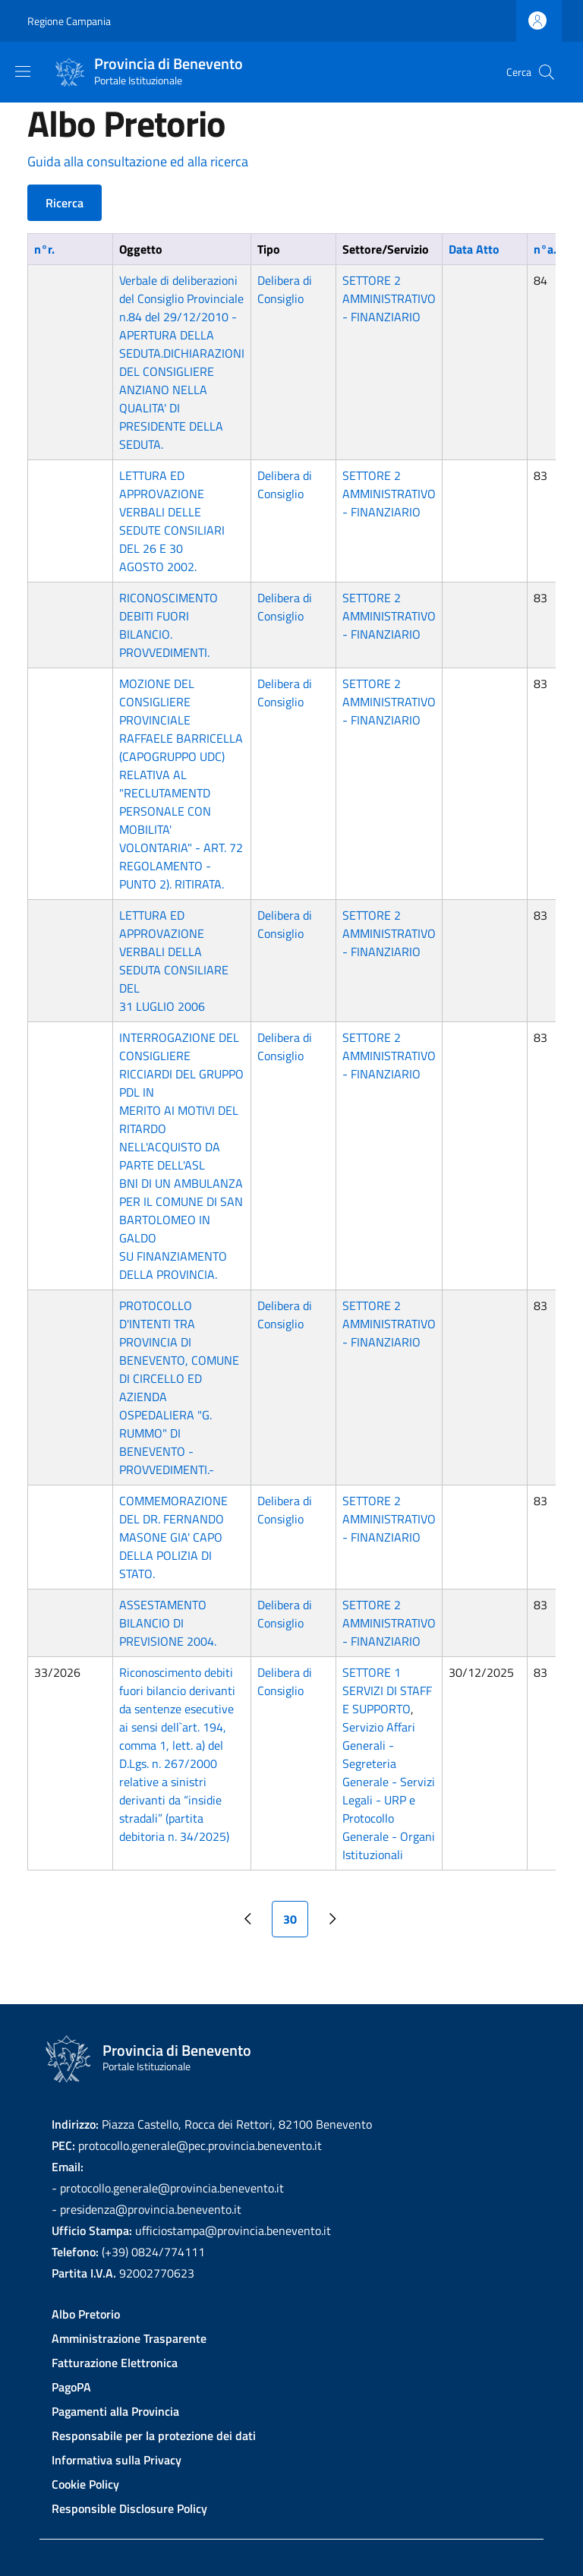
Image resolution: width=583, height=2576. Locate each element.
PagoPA (71, 2387)
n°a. (553, 249)
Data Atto (474, 249)
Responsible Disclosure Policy (129, 2508)
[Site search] (546, 72)
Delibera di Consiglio (284, 289)
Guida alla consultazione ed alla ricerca (137, 161)
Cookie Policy (85, 2484)
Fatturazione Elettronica (115, 2362)
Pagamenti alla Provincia (115, 2411)
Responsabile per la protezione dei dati (154, 2435)
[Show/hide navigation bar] (22, 71)
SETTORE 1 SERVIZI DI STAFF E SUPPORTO (387, 1690)
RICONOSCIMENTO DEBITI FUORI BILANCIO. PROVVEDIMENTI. (168, 625)
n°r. (44, 249)
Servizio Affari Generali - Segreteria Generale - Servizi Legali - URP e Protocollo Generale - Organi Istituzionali (388, 1791)
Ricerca (65, 203)
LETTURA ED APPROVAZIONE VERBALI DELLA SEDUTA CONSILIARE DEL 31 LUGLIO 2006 (173, 960)
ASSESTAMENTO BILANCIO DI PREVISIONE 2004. (167, 1623)
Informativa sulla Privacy (116, 2460)
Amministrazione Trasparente (129, 2338)
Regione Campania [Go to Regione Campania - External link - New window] (69, 21)
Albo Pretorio (86, 2314)
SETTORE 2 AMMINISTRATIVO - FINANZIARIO (389, 298)
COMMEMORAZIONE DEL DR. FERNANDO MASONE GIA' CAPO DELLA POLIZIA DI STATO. (173, 1537)
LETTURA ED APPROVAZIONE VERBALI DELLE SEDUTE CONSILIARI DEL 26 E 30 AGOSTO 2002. (172, 521)
